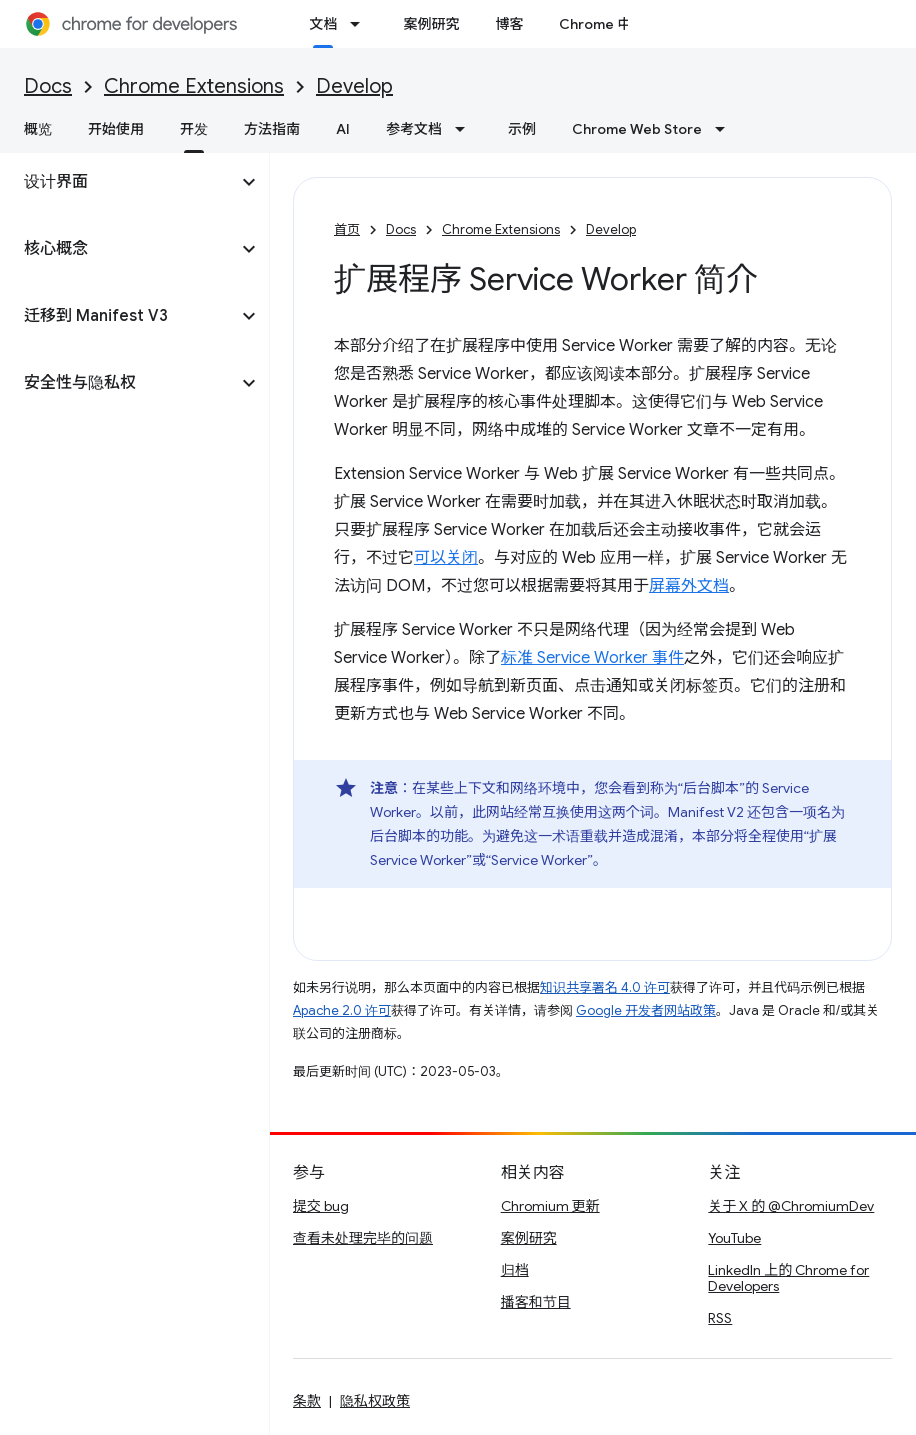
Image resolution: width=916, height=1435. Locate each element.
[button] (118, 182)
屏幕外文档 (689, 586)
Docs (48, 86)
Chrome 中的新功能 (623, 24)
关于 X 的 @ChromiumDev (791, 1206)
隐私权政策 (375, 1401)
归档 (515, 1270)
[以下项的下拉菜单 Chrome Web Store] (726, 129)
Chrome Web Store (637, 129)
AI (343, 129)
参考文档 (414, 129)
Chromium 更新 (550, 1206)
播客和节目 (536, 1302)
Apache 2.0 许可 (342, 1010)
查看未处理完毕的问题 (363, 1238)
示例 (522, 129)
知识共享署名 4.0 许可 (605, 987)
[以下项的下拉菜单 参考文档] (466, 129)
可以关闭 (446, 558)
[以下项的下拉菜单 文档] (361, 24)
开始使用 (116, 129)
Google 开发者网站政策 (646, 1010)
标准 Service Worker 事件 (592, 658)
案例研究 (431, 24)
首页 (347, 229)
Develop (354, 86)
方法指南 (272, 129)
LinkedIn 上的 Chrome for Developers (788, 1278)
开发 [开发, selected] (194, 129)
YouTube (734, 1238)
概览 (38, 129)
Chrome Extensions (194, 86)
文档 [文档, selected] (323, 24)
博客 (509, 24)
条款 (307, 1401)
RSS (720, 1318)
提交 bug (321, 1206)
